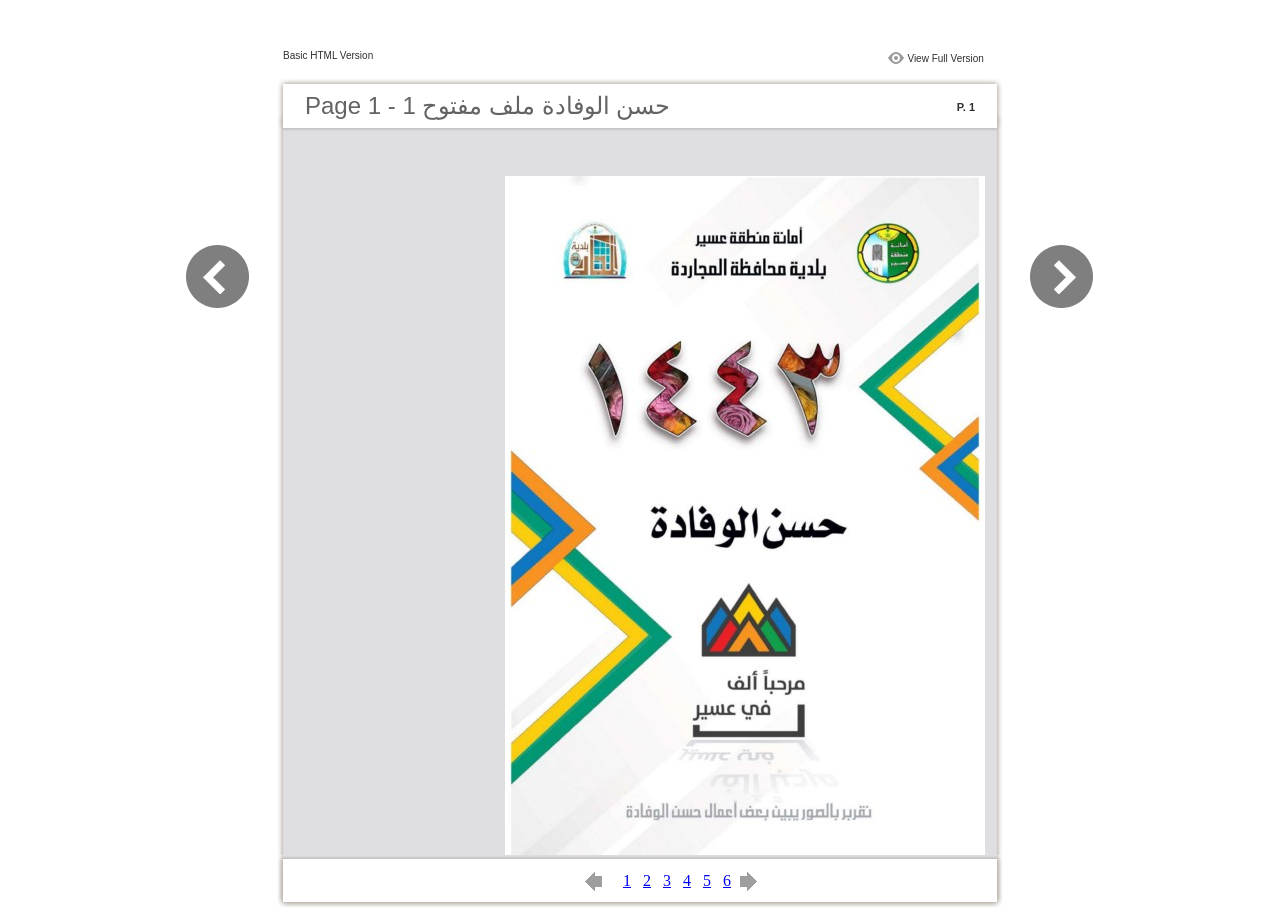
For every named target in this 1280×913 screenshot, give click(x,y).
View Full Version (945, 58)
